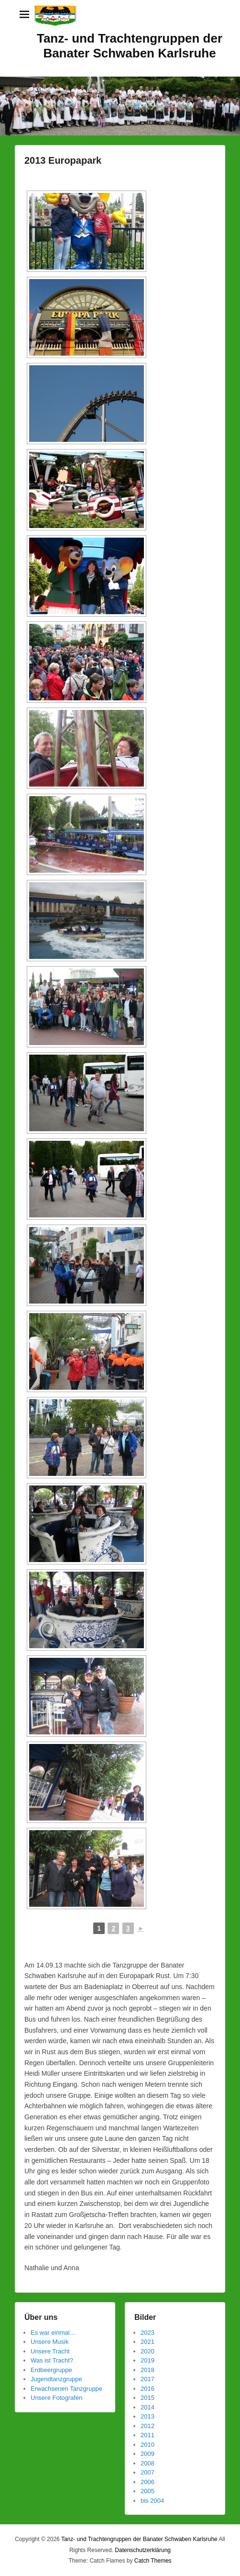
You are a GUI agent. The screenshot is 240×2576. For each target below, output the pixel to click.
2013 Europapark (62, 160)
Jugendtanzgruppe (56, 2379)
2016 (147, 2388)
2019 (147, 2360)
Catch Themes (153, 2560)
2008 (147, 2463)
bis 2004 (152, 2500)
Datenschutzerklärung (143, 2550)
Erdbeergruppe (51, 2370)
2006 (147, 2482)
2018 (147, 2370)
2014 (147, 2407)
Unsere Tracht (50, 2351)
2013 (147, 2416)
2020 (147, 2351)
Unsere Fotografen (56, 2397)
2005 (147, 2491)
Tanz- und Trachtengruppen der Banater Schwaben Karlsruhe (129, 45)
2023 (147, 2332)
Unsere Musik (49, 2341)
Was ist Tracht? (52, 2360)
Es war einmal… (53, 2332)
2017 (147, 2379)
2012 (147, 2426)
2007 (147, 2472)
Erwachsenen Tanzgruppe (66, 2388)
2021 (147, 2341)
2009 (147, 2453)
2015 (147, 2397)
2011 (147, 2435)
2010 (147, 2444)
